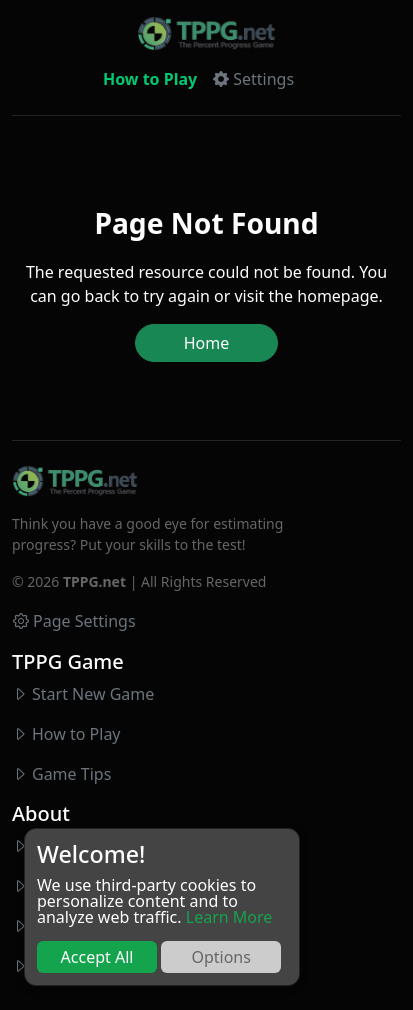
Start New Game (93, 694)
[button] (253, 79)
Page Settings (74, 621)
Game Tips (71, 774)
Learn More (229, 917)
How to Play (150, 79)
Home (207, 343)
